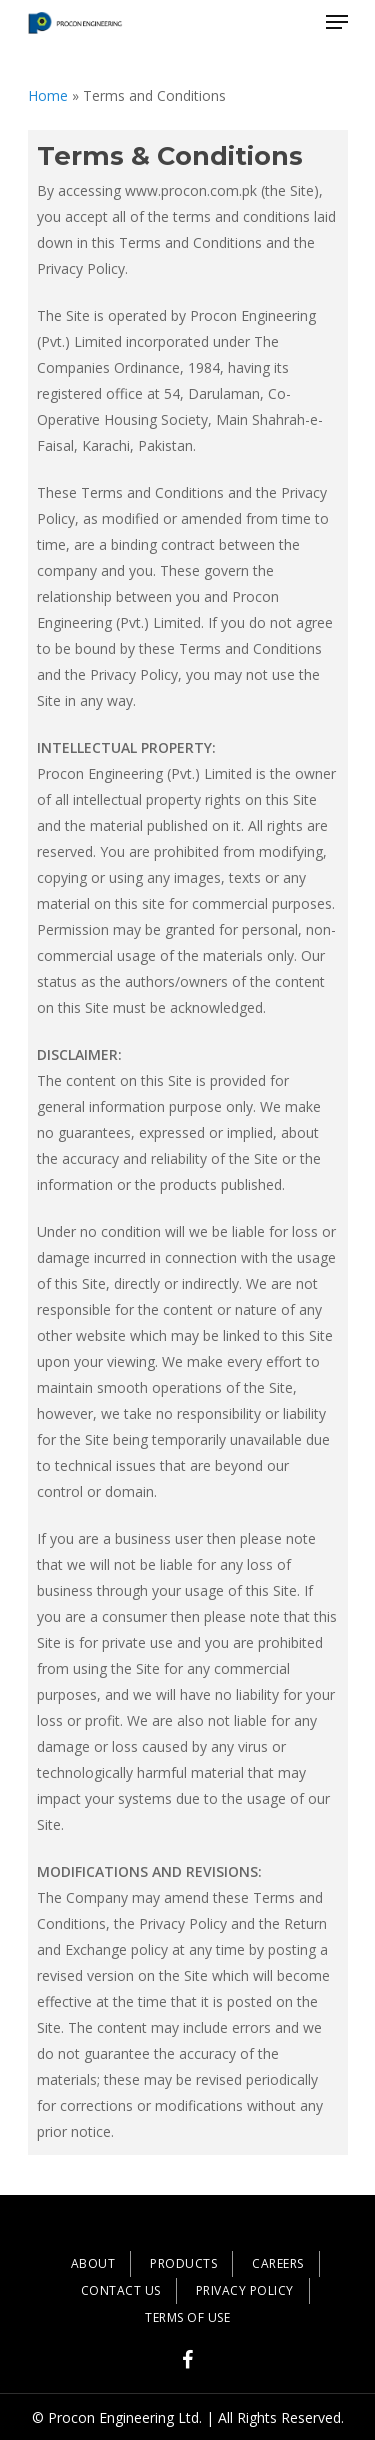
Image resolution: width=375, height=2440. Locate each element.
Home (48, 95)
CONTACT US (121, 2290)
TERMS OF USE (187, 2317)
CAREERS (278, 2263)
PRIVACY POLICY (245, 2290)
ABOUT (93, 2263)
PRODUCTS (183, 2263)
